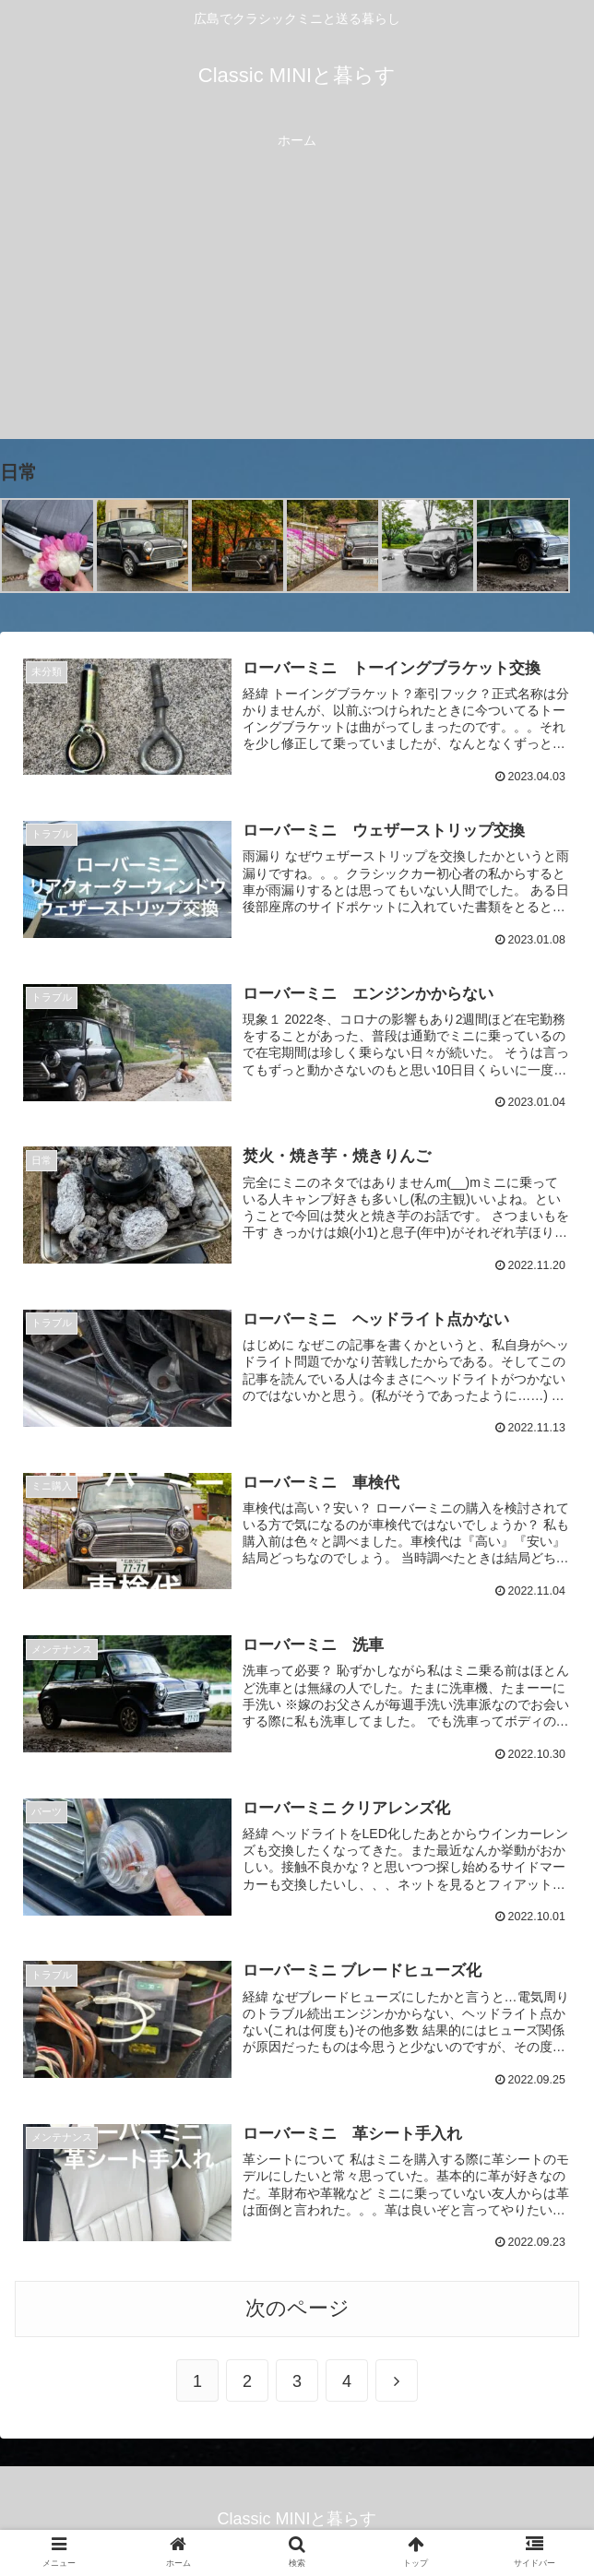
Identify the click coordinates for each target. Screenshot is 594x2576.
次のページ (297, 2311)
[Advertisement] (297, 310)
